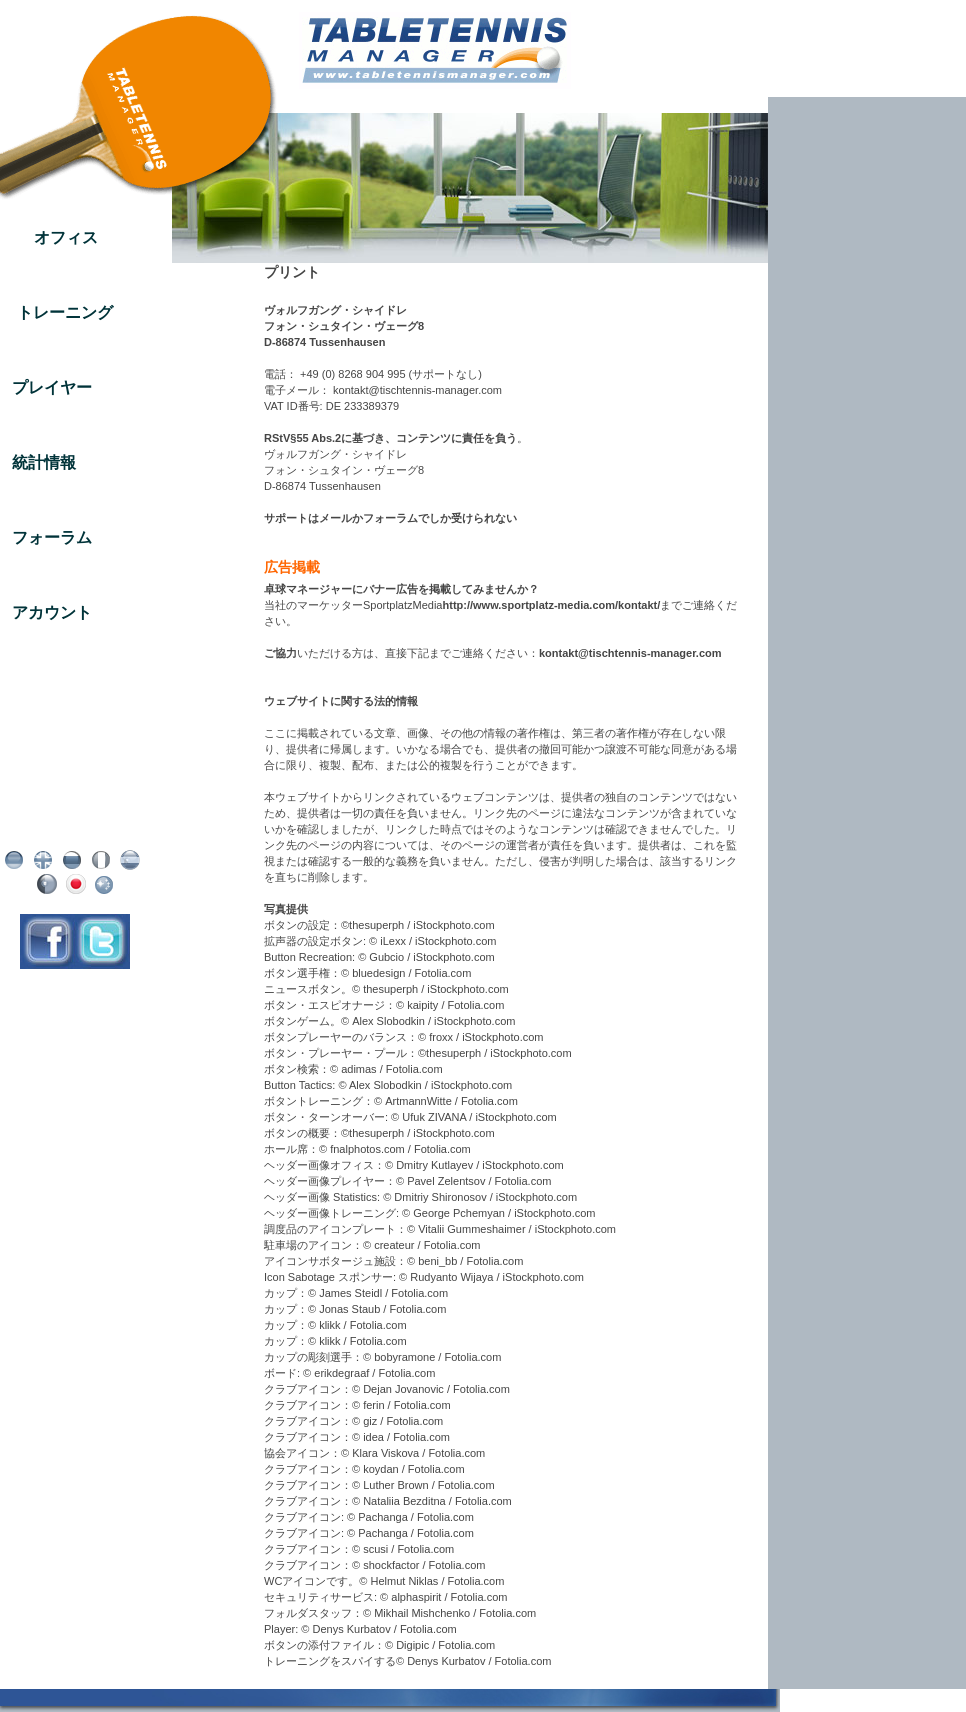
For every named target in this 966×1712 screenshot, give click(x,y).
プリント (75, 794)
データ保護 (75, 810)
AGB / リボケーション (74, 826)
